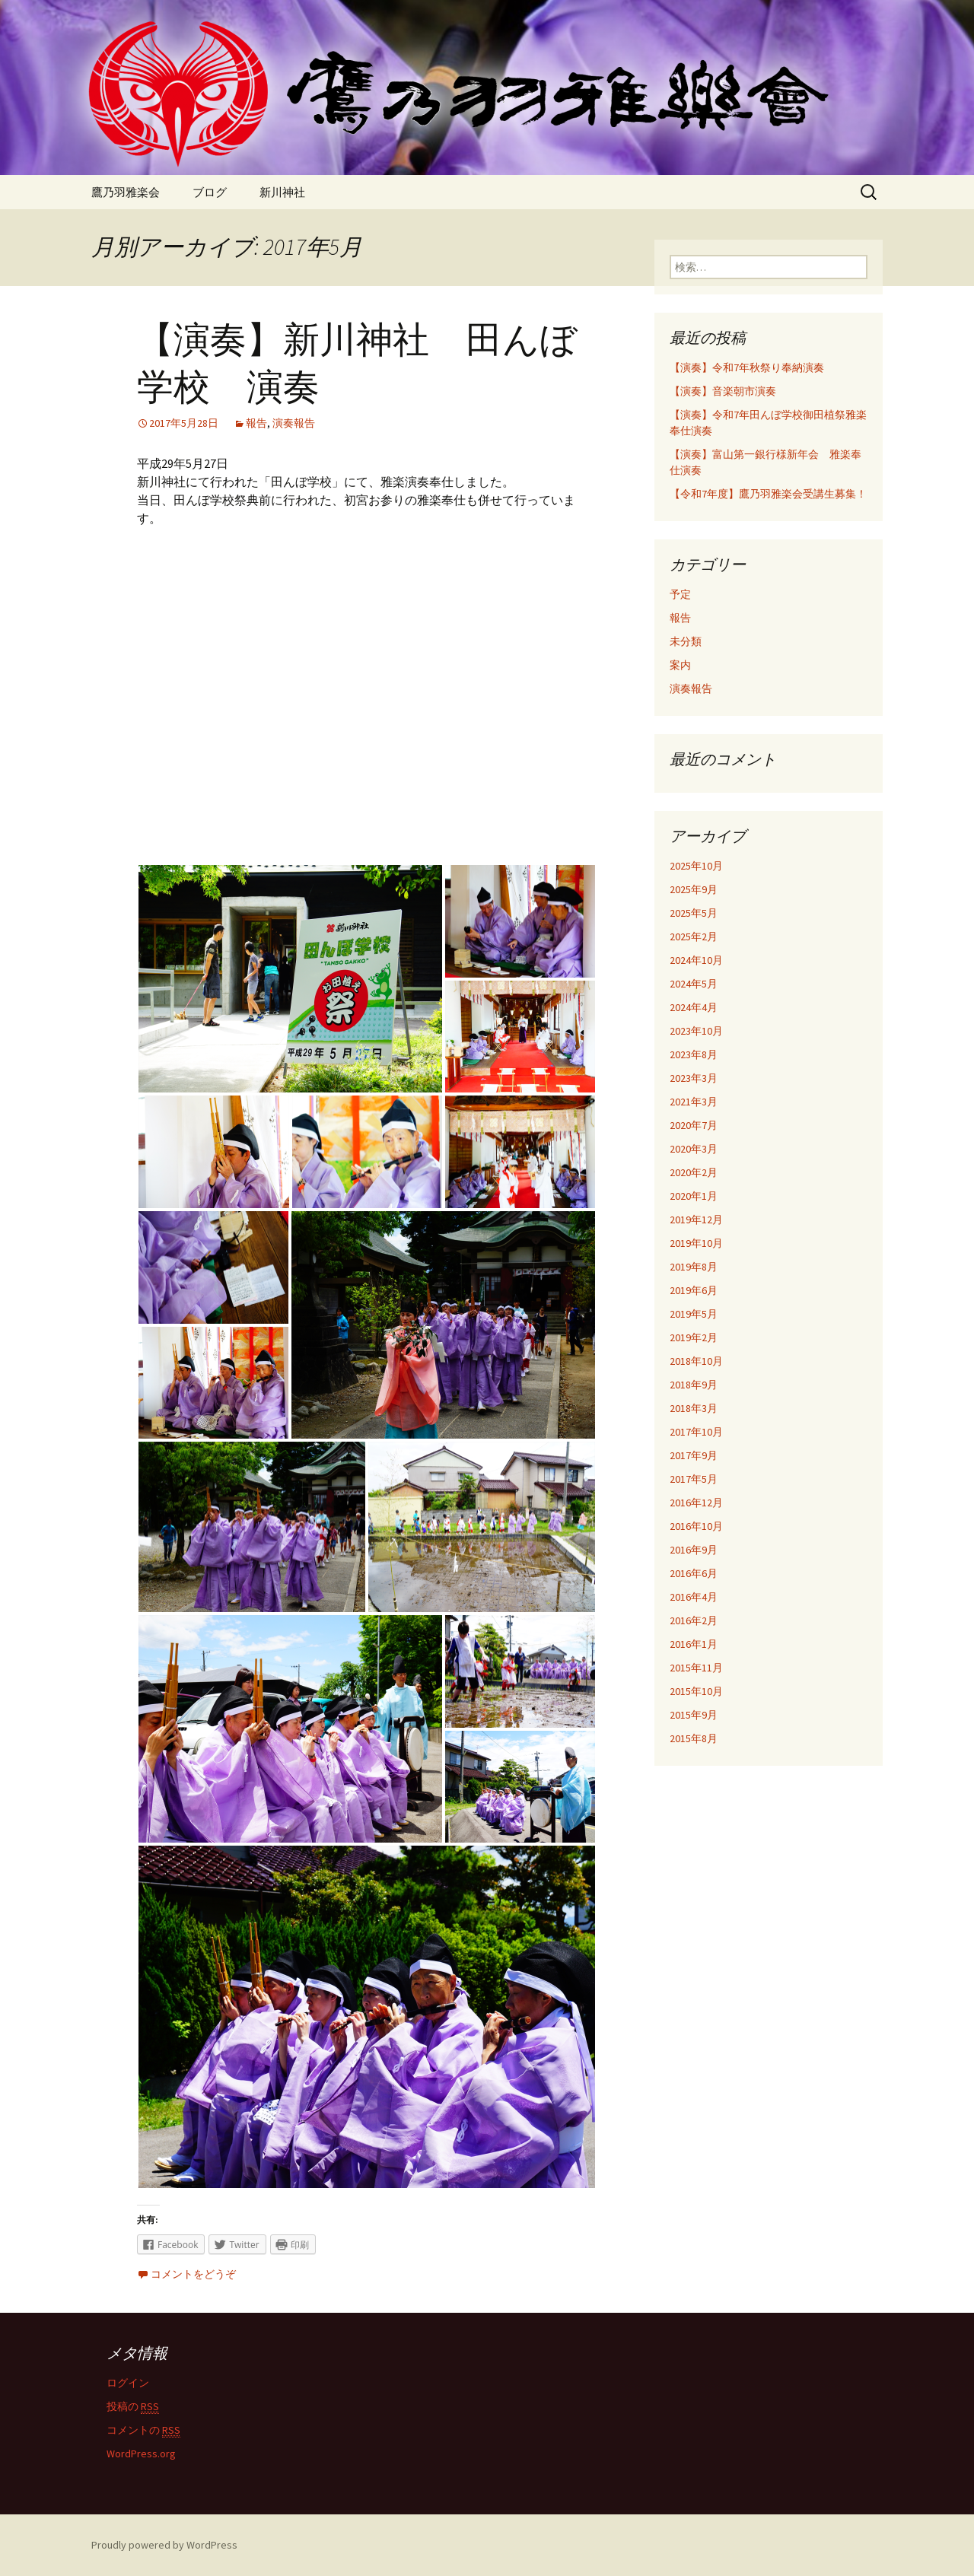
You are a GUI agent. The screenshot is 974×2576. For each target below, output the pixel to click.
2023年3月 (694, 1078)
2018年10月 (696, 1361)
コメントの (143, 2430)
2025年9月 (694, 889)
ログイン (128, 2383)
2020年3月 (694, 1149)
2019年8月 (694, 1267)
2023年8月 (694, 1054)
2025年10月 (696, 866)
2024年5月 (694, 984)
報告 (256, 423)
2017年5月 (694, 1479)
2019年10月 (696, 1243)
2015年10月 (696, 1691)
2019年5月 (694, 1314)
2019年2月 (694, 1337)
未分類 (686, 641)
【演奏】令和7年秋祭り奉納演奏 (747, 367)
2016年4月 (694, 1597)
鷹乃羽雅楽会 (125, 192)
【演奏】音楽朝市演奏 (723, 391)
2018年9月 (694, 1384)
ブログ (210, 192)
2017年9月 (694, 1455)
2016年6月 (694, 1573)
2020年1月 (694, 1196)
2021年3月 (694, 1101)
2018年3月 (694, 1408)
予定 (680, 594)
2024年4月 (694, 1007)
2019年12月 (696, 1219)
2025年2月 (694, 936)
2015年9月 (694, 1715)
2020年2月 (694, 1172)
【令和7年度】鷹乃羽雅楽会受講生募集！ (768, 494)
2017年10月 (696, 1432)
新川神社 (282, 192)
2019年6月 (694, 1290)
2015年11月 (696, 1667)
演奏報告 (293, 423)
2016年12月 (696, 1502)
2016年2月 (694, 1620)
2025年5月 (694, 913)
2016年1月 (694, 1644)
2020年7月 (694, 1125)
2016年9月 (694, 1550)
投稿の (133, 2406)
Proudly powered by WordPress (164, 2545)
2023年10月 (696, 1031)
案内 (680, 665)
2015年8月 (694, 1738)
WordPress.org (141, 2453)
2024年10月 (696, 960)
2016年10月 (696, 1526)
